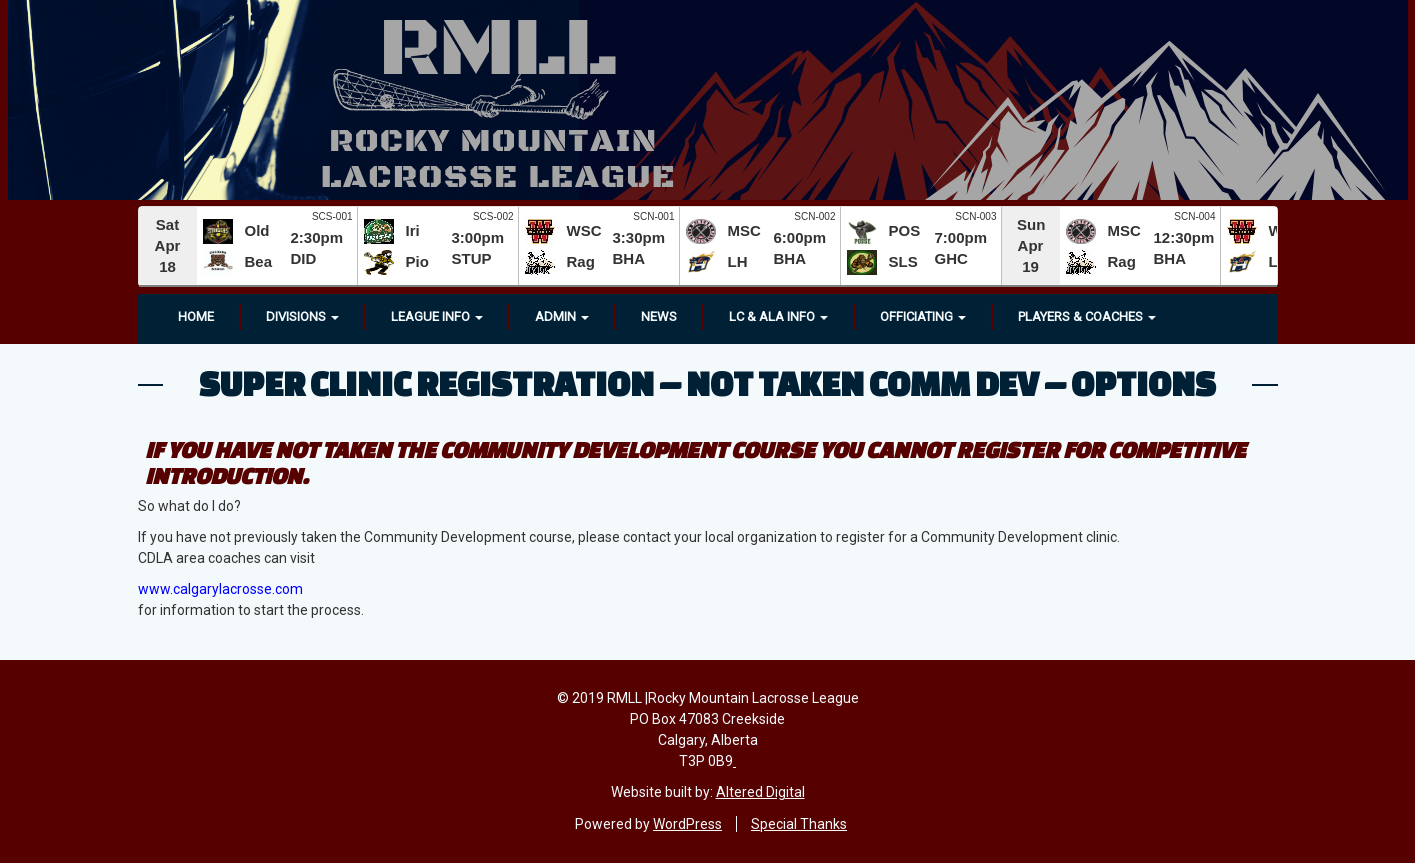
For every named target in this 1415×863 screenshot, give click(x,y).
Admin (562, 316)
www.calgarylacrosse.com (220, 589)
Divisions (302, 316)
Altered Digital (760, 792)
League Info (437, 316)
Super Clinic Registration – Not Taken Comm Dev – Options (707, 383)
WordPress (687, 824)
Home (196, 316)
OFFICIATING (923, 316)
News (659, 316)
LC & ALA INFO (778, 316)
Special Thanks (799, 824)
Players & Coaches (1087, 316)
